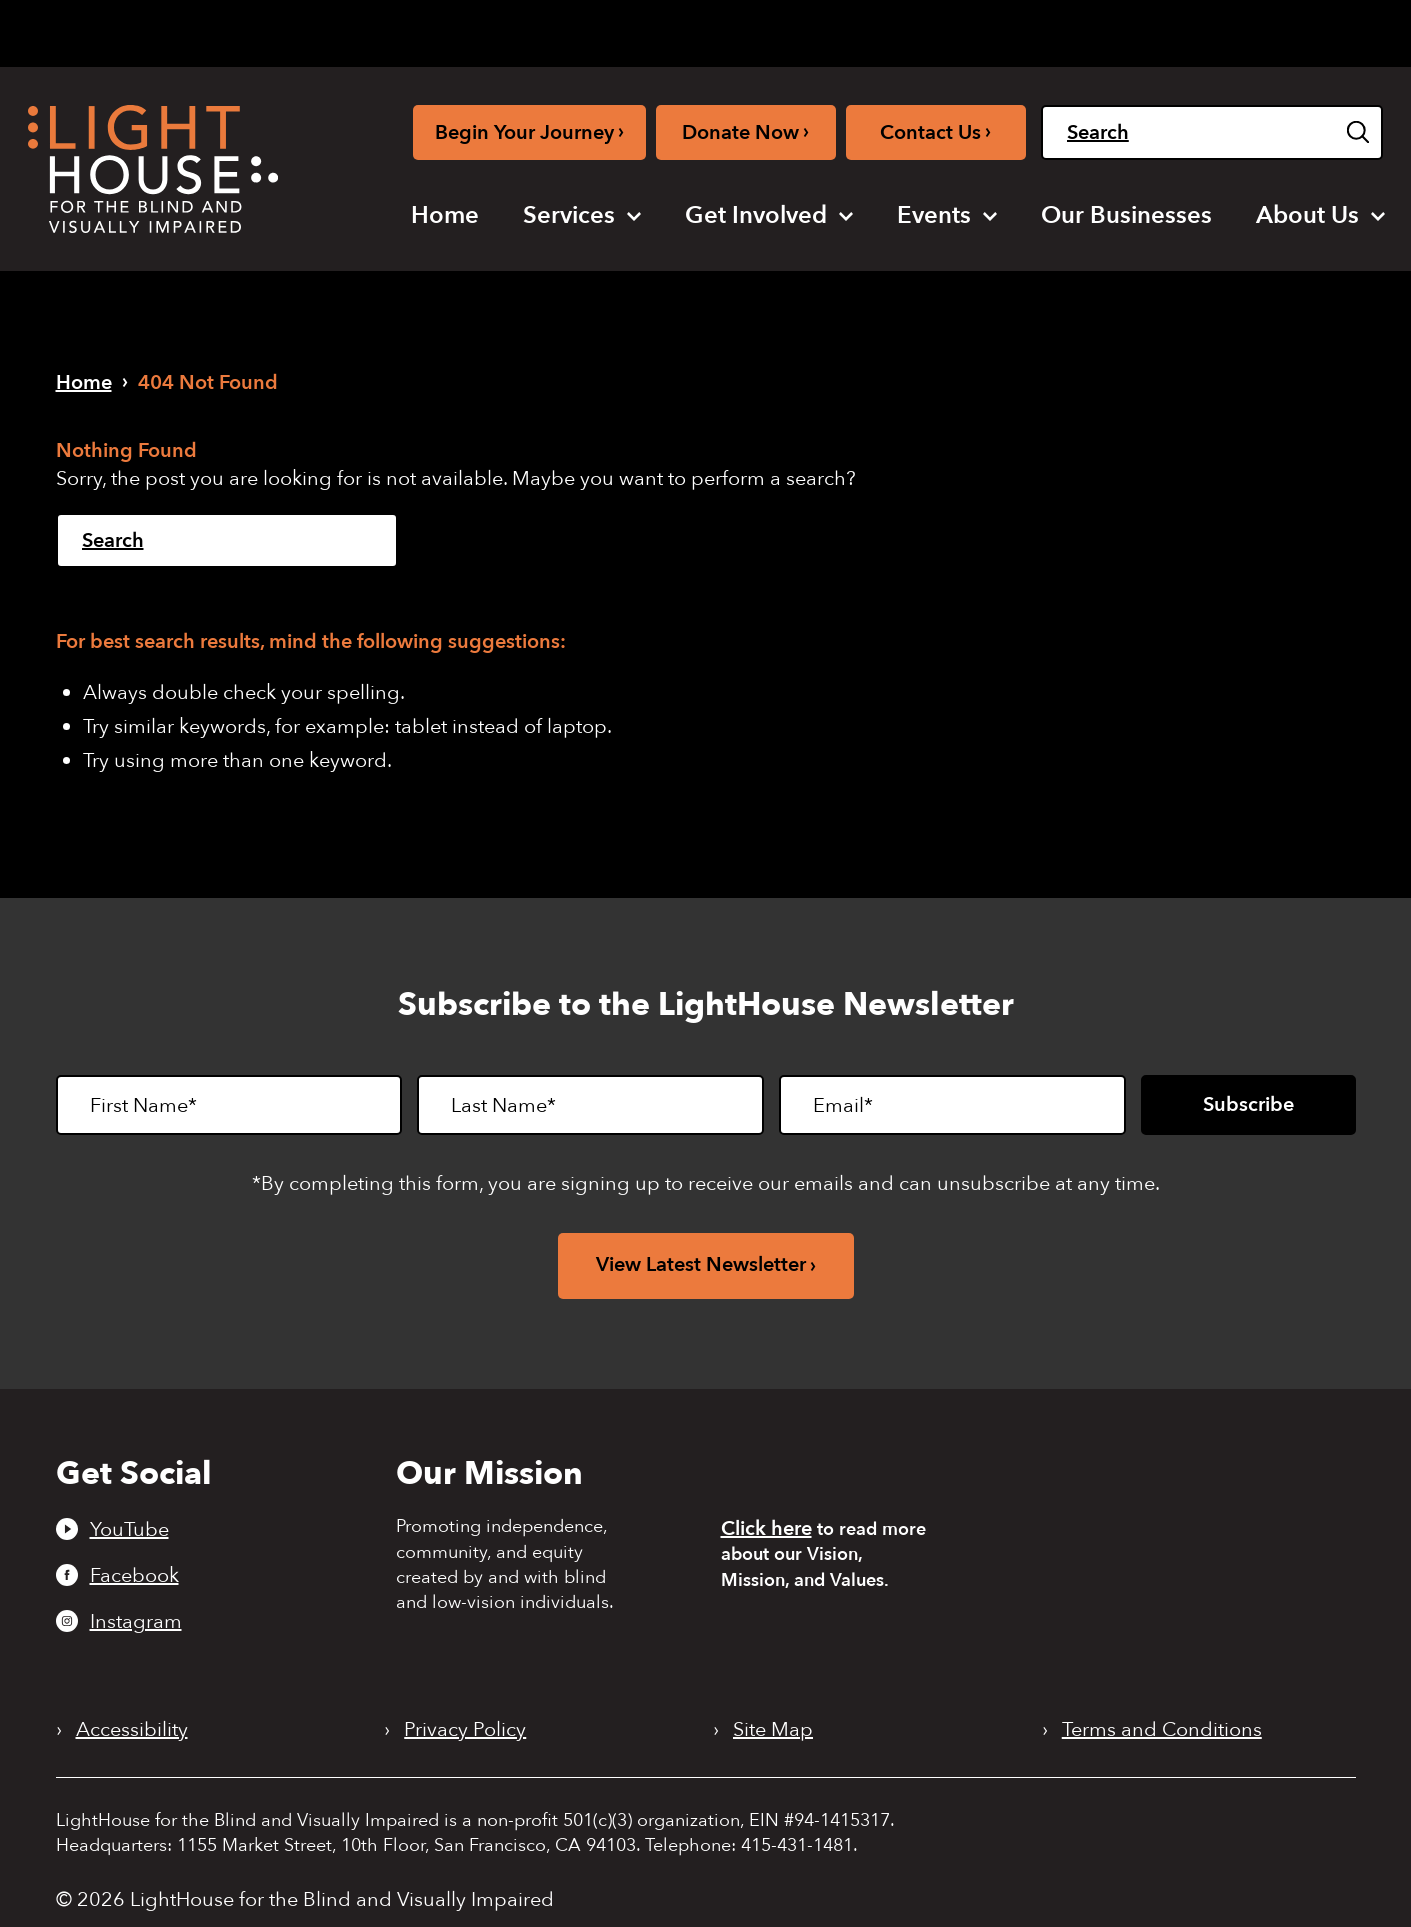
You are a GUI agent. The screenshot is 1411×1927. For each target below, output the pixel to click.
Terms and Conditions (1162, 1730)
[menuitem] (445, 216)
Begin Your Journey (529, 131)
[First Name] (229, 1105)
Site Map (773, 1730)
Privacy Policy (465, 1730)
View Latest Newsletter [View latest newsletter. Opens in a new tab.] (701, 1264)
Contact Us (935, 131)
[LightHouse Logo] (153, 169)
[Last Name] (590, 1105)
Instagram (136, 1621)
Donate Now (745, 131)
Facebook (134, 1575)
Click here (766, 1528)
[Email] (952, 1105)
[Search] (1212, 132)
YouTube (129, 1529)
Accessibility (132, 1730)
